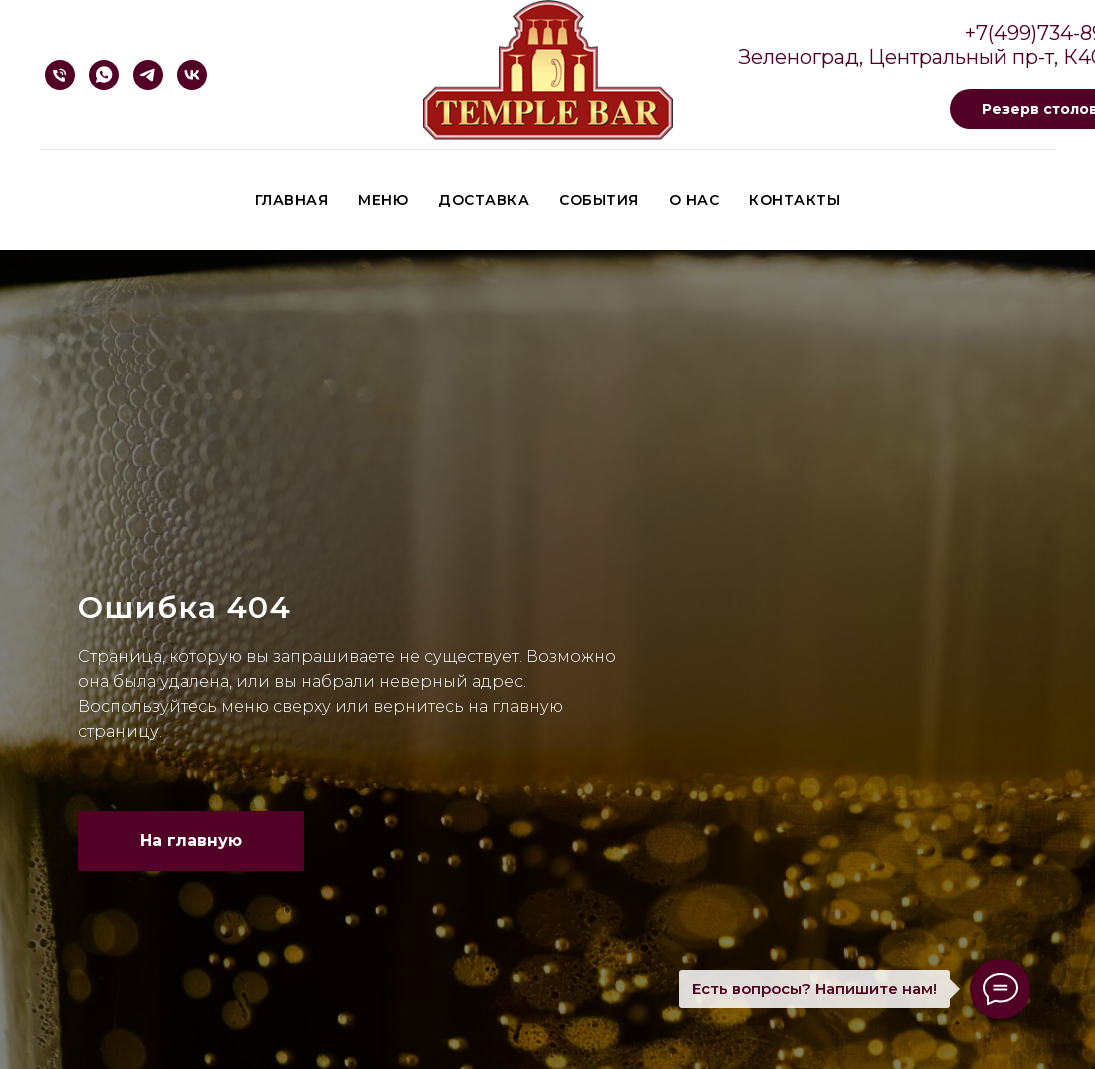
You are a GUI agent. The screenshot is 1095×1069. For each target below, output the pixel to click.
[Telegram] (148, 75)
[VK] (192, 75)
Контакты (794, 200)
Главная (292, 200)
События (599, 200)
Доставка (483, 200)
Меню (383, 200)
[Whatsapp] (104, 75)
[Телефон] (60, 75)
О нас (694, 200)
